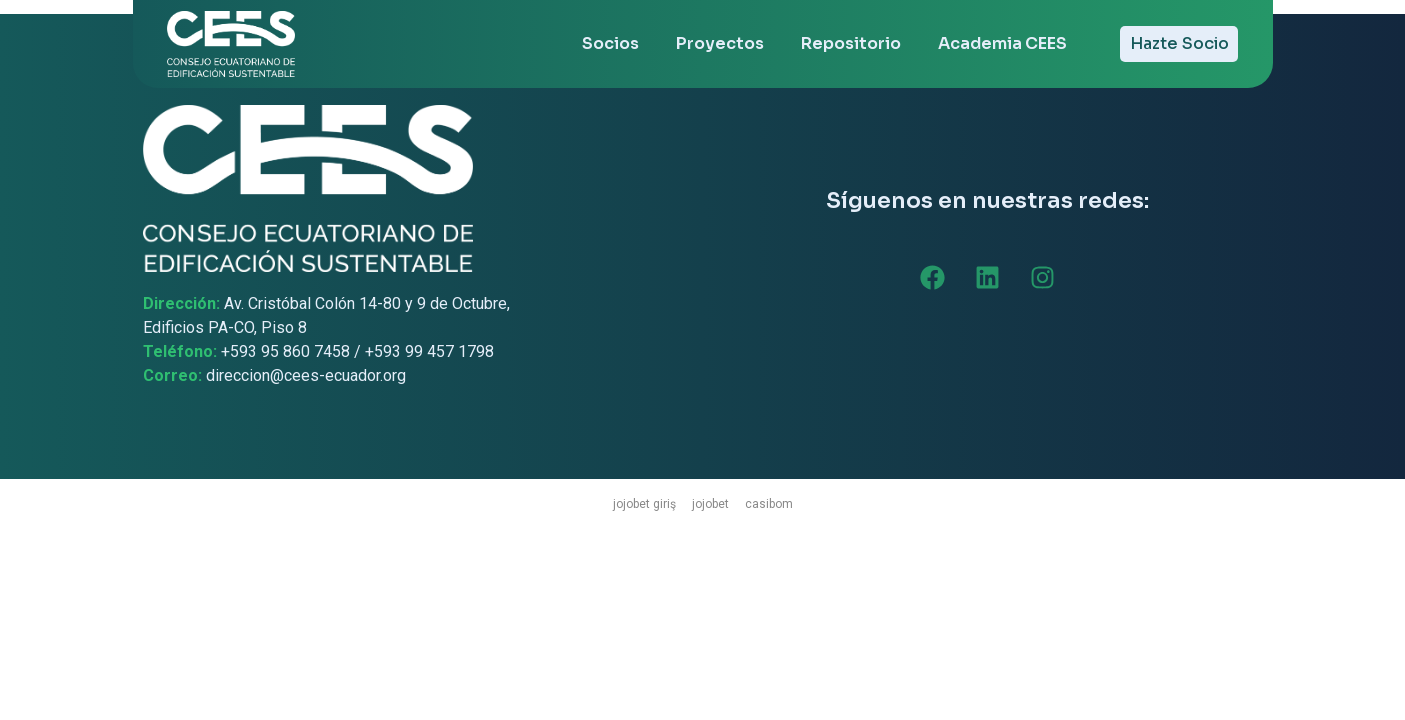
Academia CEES (1002, 43)
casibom (769, 504)
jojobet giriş (644, 504)
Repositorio (851, 43)
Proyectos (720, 43)
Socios (610, 43)
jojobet (710, 504)
